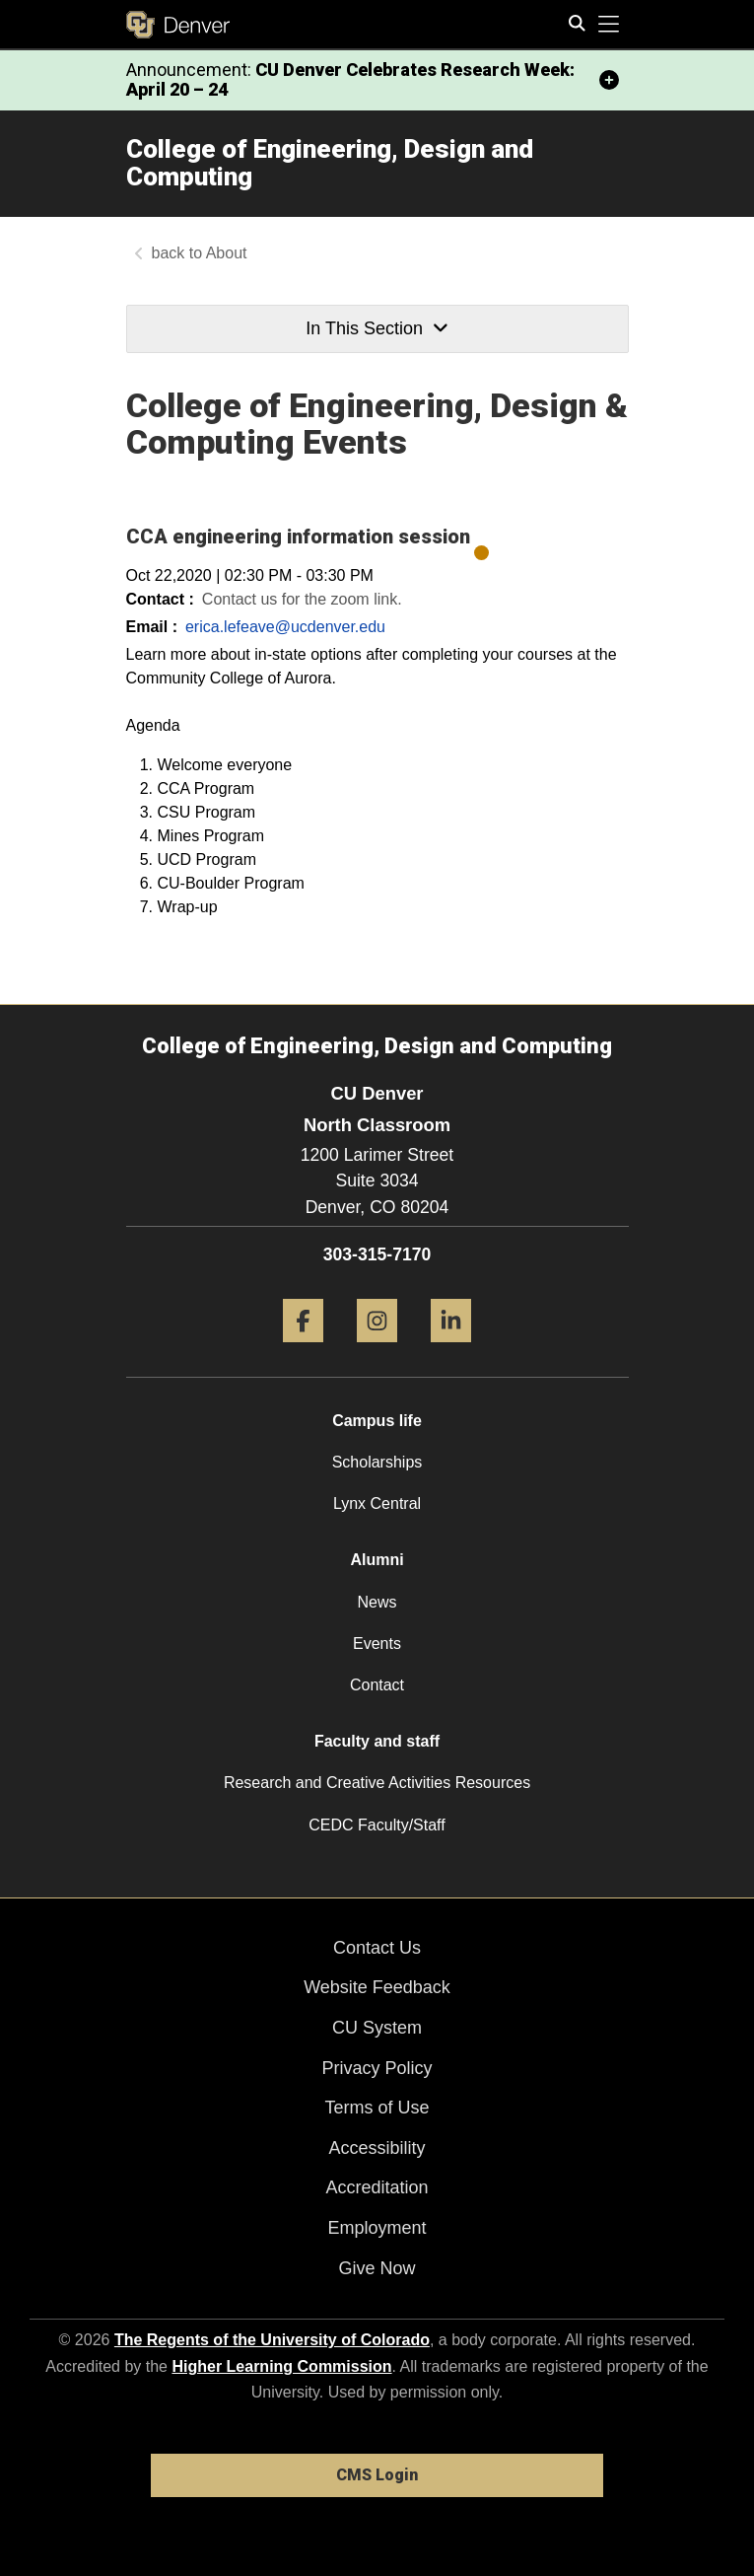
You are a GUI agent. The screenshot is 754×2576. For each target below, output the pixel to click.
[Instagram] (377, 1349)
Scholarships (377, 1462)
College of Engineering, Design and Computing (329, 163)
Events (377, 1643)
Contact (377, 1685)
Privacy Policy (376, 2068)
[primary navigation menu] (609, 24)
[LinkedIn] (451, 1349)
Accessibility (376, 2148)
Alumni (376, 1559)
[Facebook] (303, 1349)
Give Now (376, 2268)
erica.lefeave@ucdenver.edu (285, 626)
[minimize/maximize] (609, 80)
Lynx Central (377, 1503)
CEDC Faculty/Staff (376, 1825)
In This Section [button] (376, 328)
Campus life (377, 1420)
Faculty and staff (377, 1741)
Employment (376, 2228)
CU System (377, 2028)
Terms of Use (376, 2107)
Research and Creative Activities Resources (377, 1782)
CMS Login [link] (377, 2475)
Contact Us (377, 1948)
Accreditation (376, 2187)
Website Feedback (377, 1987)
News (376, 1602)
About (226, 253)
